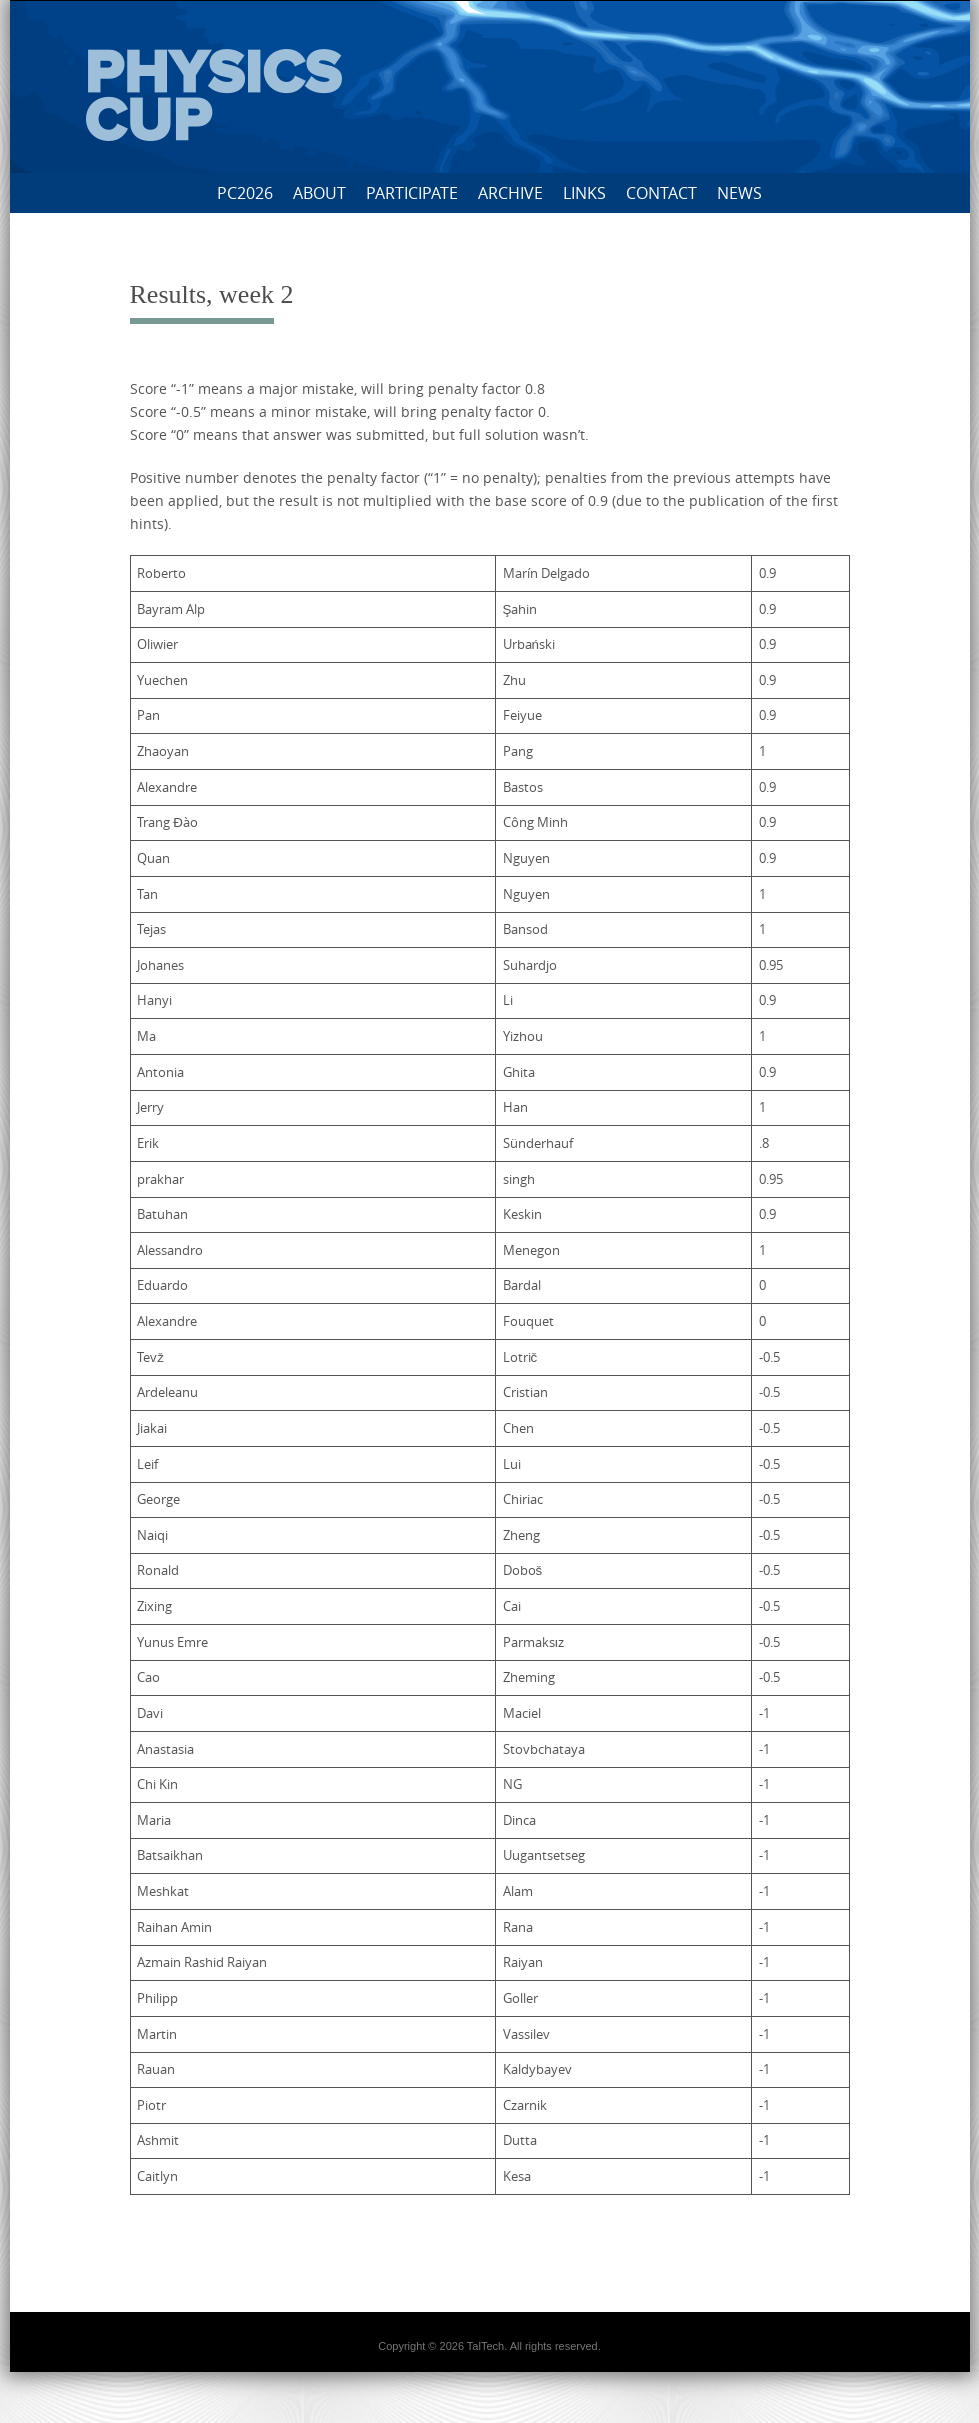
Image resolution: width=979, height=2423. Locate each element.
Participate (412, 193)
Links (584, 193)
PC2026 (245, 193)
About (319, 193)
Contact (661, 193)
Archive (510, 193)
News (739, 193)
